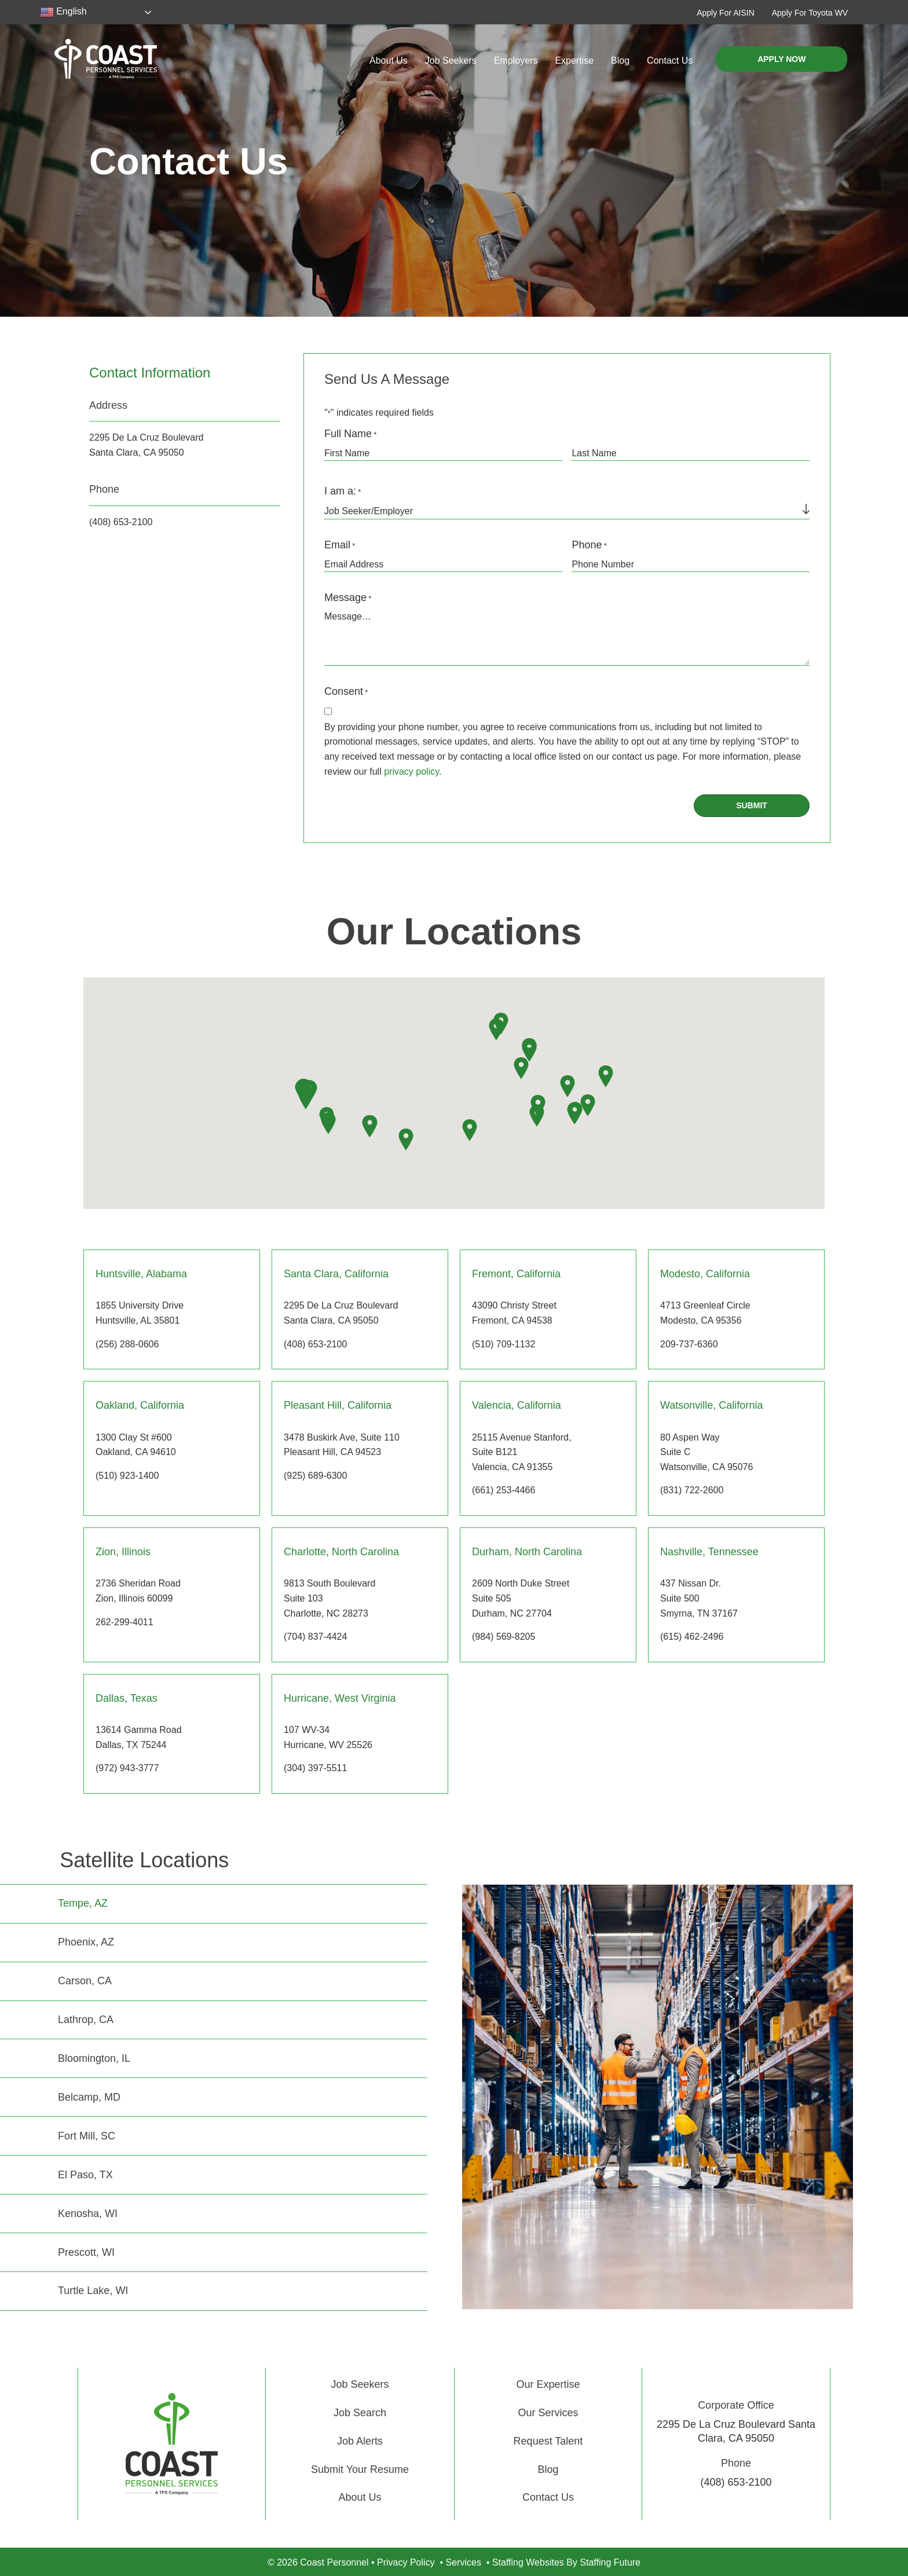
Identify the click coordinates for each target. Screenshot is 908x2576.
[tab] (213, 1903)
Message (347, 598)
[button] (726, 12)
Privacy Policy (406, 2562)
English (63, 12)
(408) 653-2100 (120, 522)
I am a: (342, 492)
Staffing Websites (528, 2562)
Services (463, 2562)
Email (339, 545)
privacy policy (411, 771)
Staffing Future (610, 2562)
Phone (589, 545)
